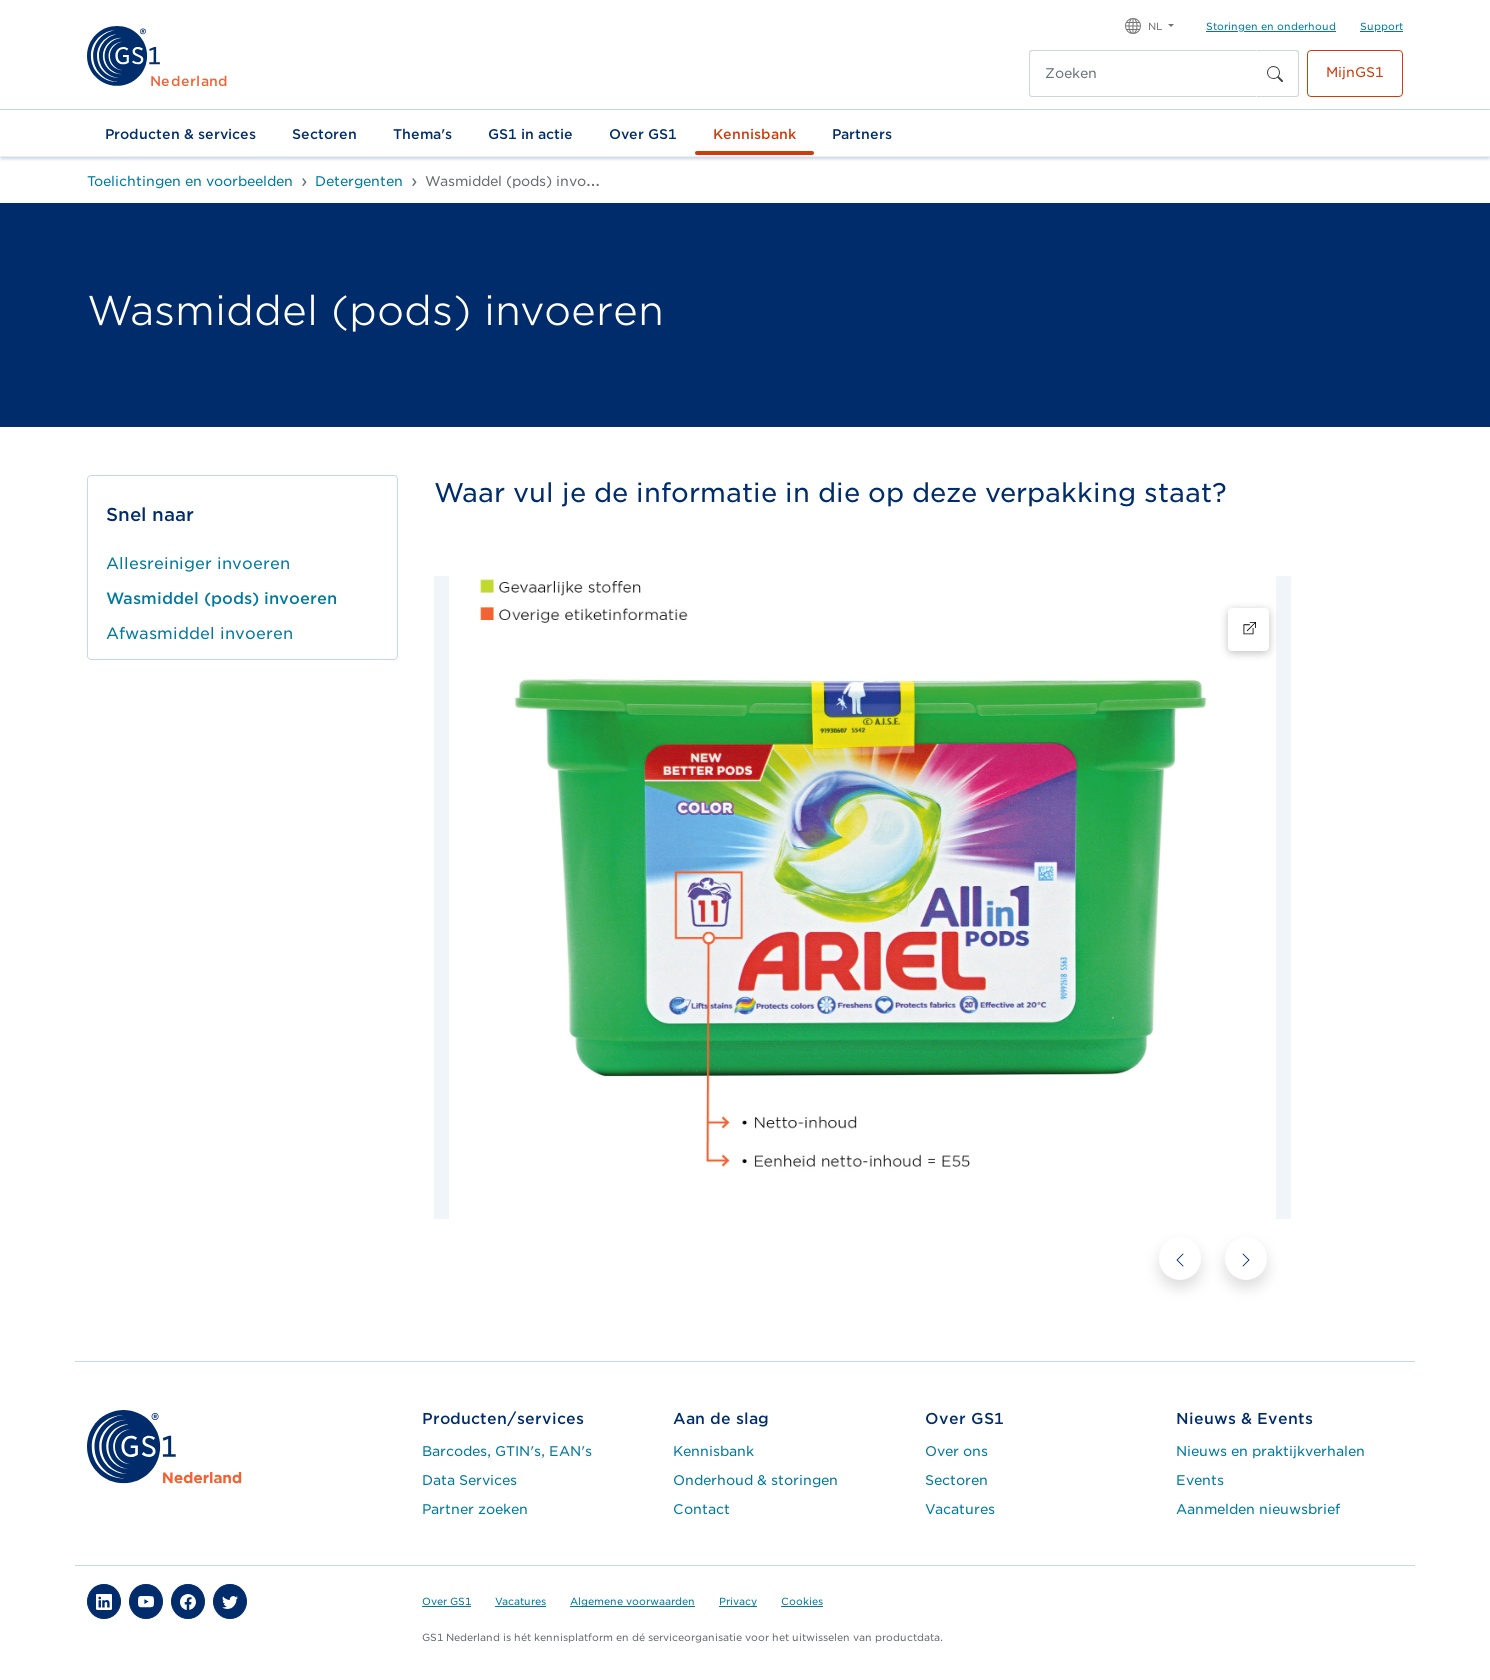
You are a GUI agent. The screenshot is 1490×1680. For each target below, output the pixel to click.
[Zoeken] (1143, 73)
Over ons (956, 1451)
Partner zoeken (475, 1509)
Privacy (738, 1601)
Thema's (422, 134)
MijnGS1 (1355, 72)
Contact (701, 1509)
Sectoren (324, 134)
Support (1381, 26)
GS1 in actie (530, 134)
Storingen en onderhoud (1271, 26)
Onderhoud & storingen (755, 1480)
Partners (862, 134)
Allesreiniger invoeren (198, 563)
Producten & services (180, 134)
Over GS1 (643, 134)
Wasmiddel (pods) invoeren (221, 598)
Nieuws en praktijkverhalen (1270, 1451)
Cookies (802, 1601)
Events (1200, 1480)
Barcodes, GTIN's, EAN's (507, 1451)
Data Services (469, 1480)
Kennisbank (754, 134)
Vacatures (960, 1509)
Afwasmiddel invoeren (199, 633)
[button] (1149, 24)
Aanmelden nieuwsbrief (1258, 1509)
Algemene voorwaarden (632, 1601)
